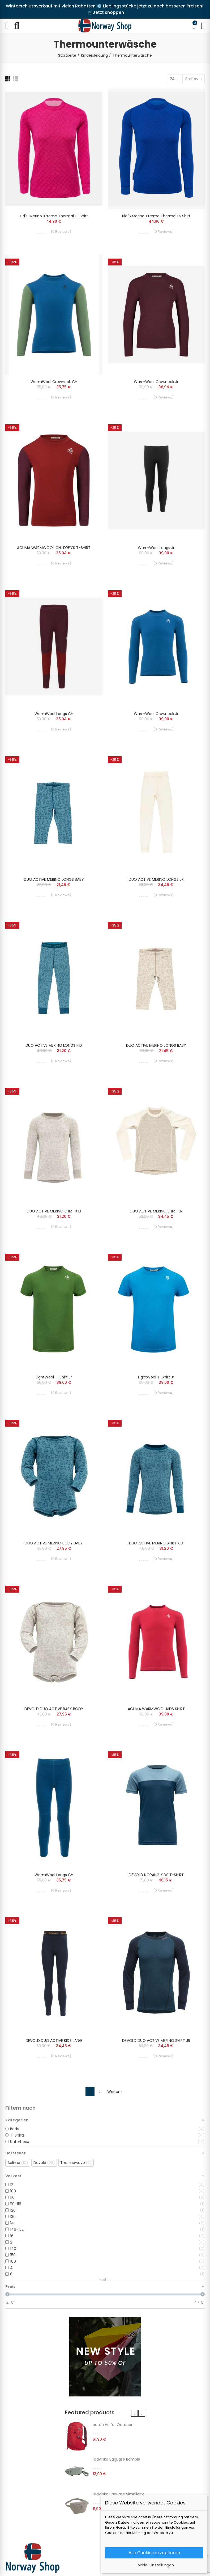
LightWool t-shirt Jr (54, 1377)
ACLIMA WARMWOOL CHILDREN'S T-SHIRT (54, 547)
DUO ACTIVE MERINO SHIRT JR (156, 1211)
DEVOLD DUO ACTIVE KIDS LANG (53, 2040)
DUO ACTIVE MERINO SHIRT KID (54, 1211)
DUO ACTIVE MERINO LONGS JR (156, 879)
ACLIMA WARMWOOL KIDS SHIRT (156, 1708)
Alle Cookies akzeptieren (154, 2553)
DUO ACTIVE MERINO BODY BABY (54, 1543)
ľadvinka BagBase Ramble (116, 2459)
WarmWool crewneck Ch (54, 381)
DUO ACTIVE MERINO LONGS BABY (54, 879)
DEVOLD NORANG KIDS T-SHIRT (156, 1874)
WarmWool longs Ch (54, 713)
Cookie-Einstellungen (154, 2565)
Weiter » (114, 2091)
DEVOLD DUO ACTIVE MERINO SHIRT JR (156, 2040)
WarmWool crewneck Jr (156, 381)
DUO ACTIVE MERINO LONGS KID (53, 1045)
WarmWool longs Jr (156, 547)
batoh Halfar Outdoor (112, 2424)
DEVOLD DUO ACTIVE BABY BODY (53, 1708)
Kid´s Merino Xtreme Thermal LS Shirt (54, 216)
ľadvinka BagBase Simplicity (118, 2494)
